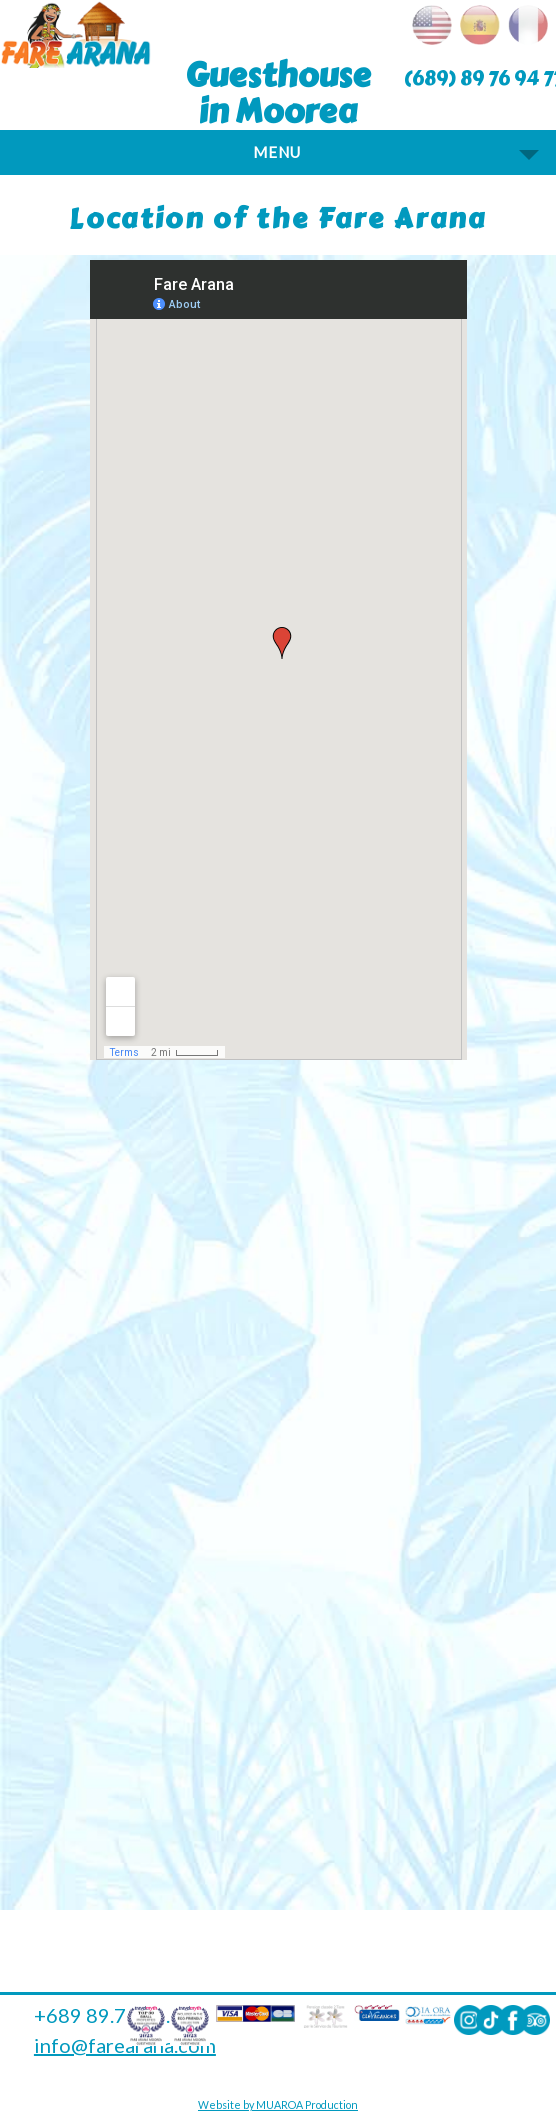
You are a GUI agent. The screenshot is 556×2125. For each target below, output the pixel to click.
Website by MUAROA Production (278, 2104)
